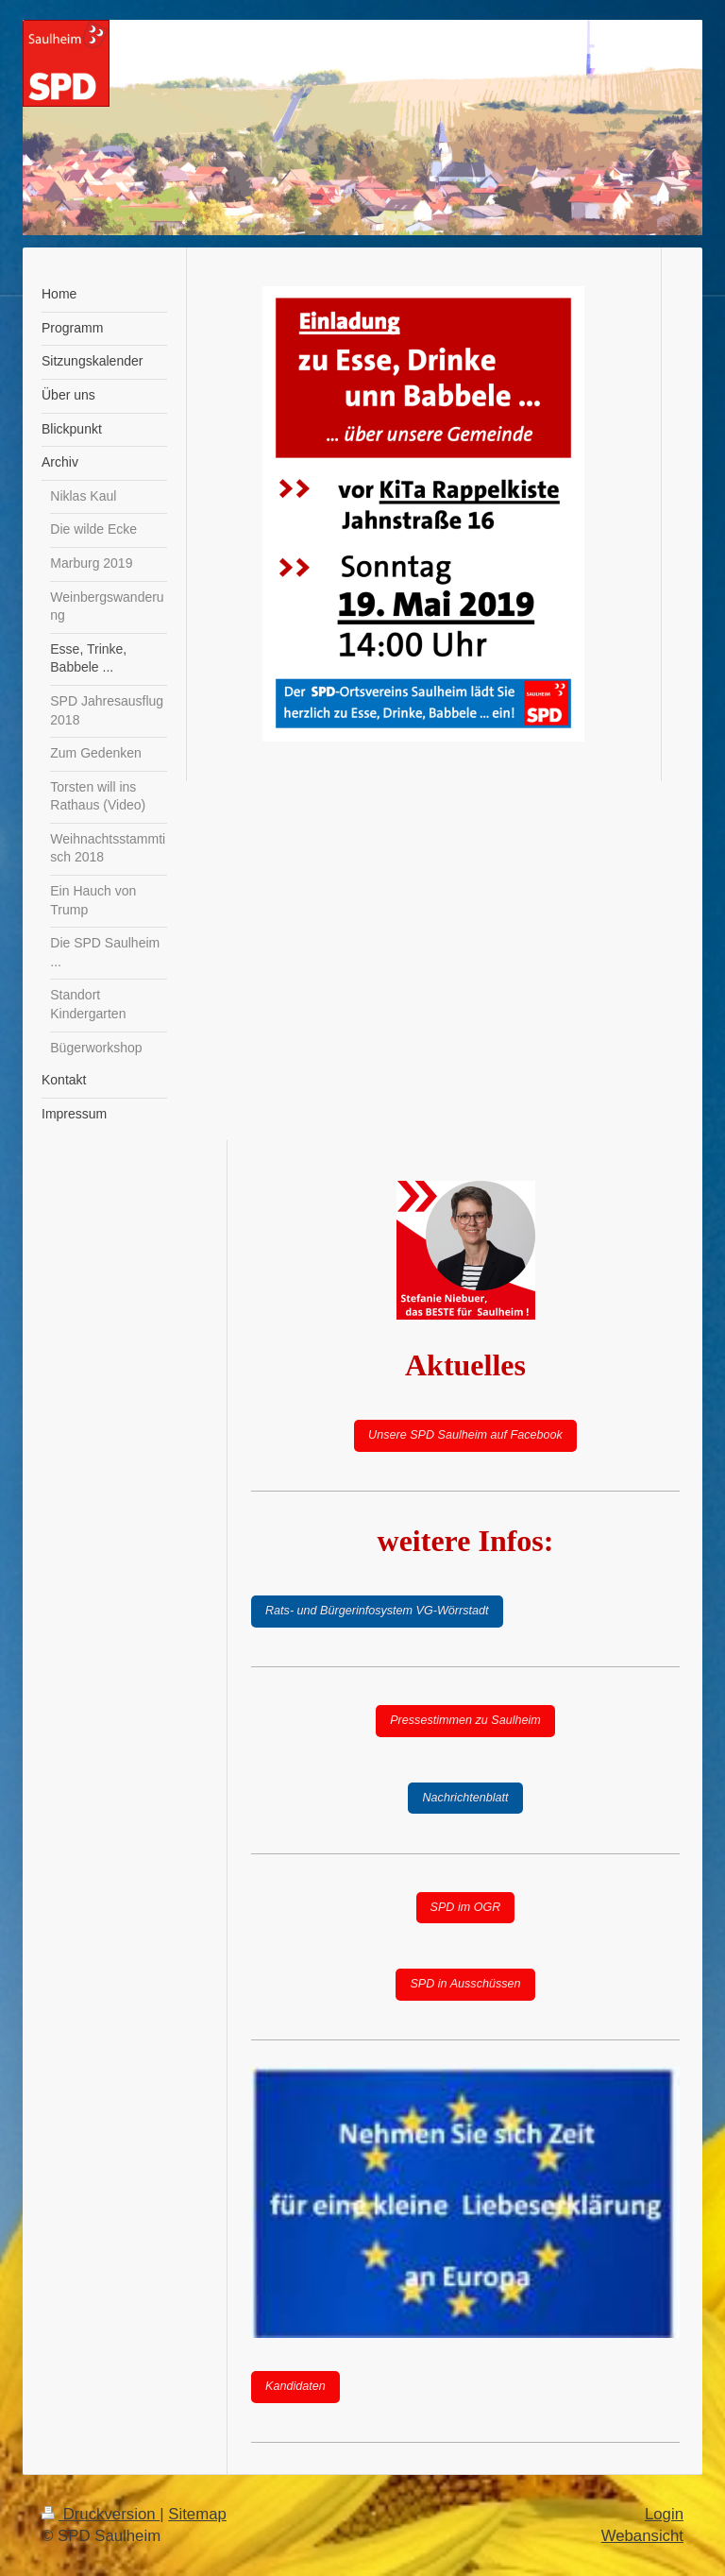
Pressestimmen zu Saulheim (465, 1720)
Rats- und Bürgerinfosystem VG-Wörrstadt (377, 1610)
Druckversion (101, 2514)
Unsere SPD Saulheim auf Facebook (465, 1435)
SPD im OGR (465, 1907)
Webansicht (642, 2536)
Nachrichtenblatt (465, 1797)
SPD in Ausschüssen (465, 1983)
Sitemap (197, 2514)
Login (664, 2514)
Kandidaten (295, 2386)
